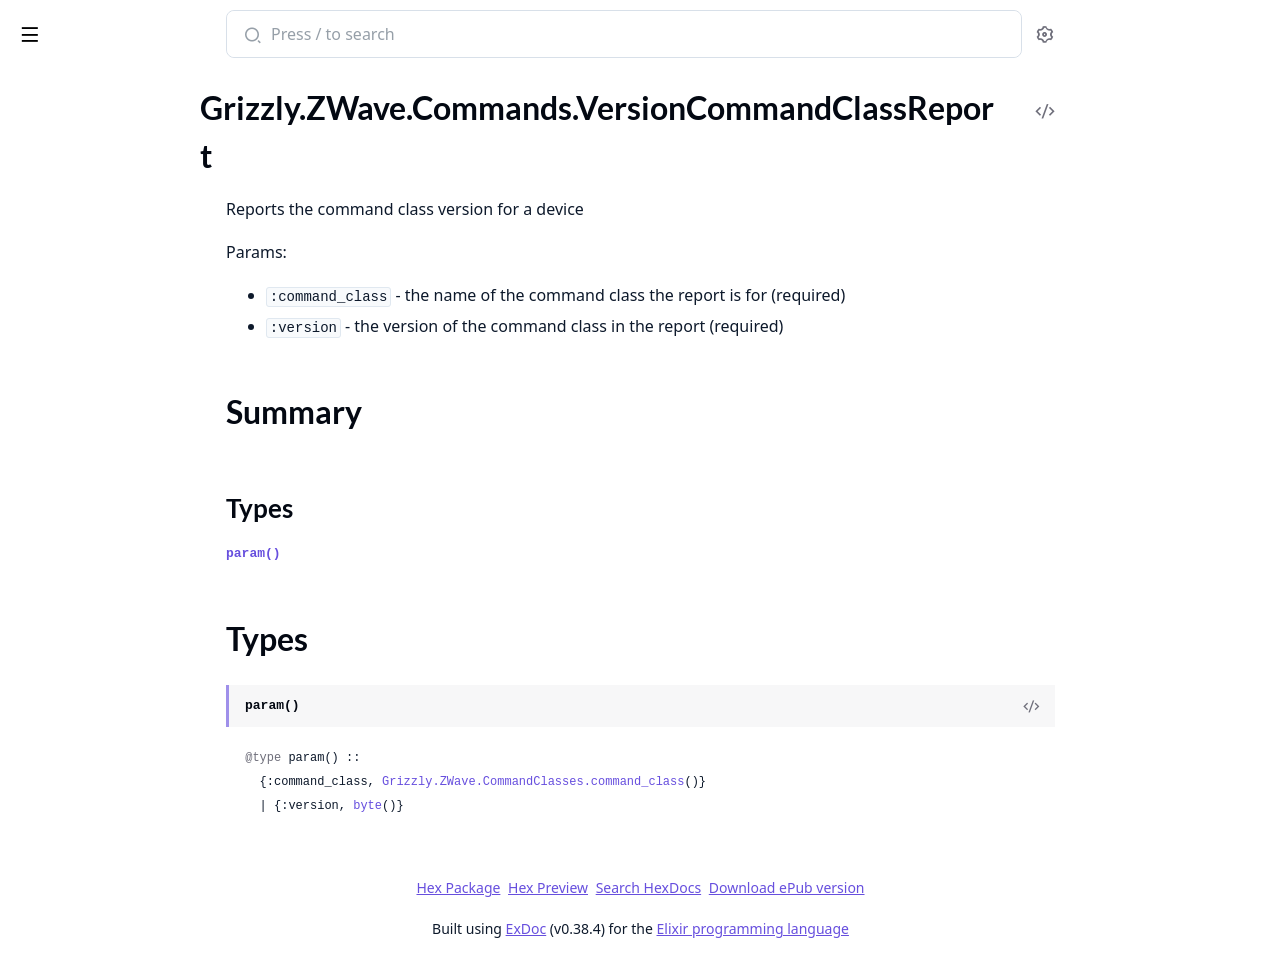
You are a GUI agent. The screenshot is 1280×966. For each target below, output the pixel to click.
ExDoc (675, 928)
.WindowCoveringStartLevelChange (137, 630)
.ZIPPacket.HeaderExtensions (116, 792)
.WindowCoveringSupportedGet (125, 684)
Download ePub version (936, 887)
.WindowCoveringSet (87, 603)
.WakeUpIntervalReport (96, 441)
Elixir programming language (902, 928)
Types (55, 216)
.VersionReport (65, 279)
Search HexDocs (797, 888)
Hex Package (608, 887)
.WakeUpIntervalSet (83, 468)
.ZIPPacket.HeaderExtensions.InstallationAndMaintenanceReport (142, 873)
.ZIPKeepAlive (63, 738)
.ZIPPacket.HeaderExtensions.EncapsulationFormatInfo (142, 819)
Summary (67, 192)
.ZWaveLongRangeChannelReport (131, 927)
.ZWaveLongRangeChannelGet (120, 900)
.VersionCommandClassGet (109, 130)
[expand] (280, 107)
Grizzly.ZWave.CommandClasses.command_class (683, 782)
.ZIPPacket (51, 765)
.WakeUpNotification (86, 522)
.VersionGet (54, 252)
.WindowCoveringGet (89, 549)
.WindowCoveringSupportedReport (136, 711)
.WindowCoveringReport (100, 576)
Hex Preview (698, 887)
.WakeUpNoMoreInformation (116, 495)
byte (517, 806)
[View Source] (1181, 706)
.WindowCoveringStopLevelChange (136, 657)
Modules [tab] (120, 86)
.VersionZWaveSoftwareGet (110, 306)
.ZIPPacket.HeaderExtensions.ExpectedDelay (142, 846)
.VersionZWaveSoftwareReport (121, 333)
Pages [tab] (36, 86)
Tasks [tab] (219, 86)
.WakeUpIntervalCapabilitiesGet (126, 360)
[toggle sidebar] (273, 31)
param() (403, 553)
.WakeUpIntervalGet (85, 414)
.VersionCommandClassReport (120, 157)
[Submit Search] (400, 36)
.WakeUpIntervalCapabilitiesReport (137, 387)
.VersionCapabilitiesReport (106, 103)
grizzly (98, 24)
